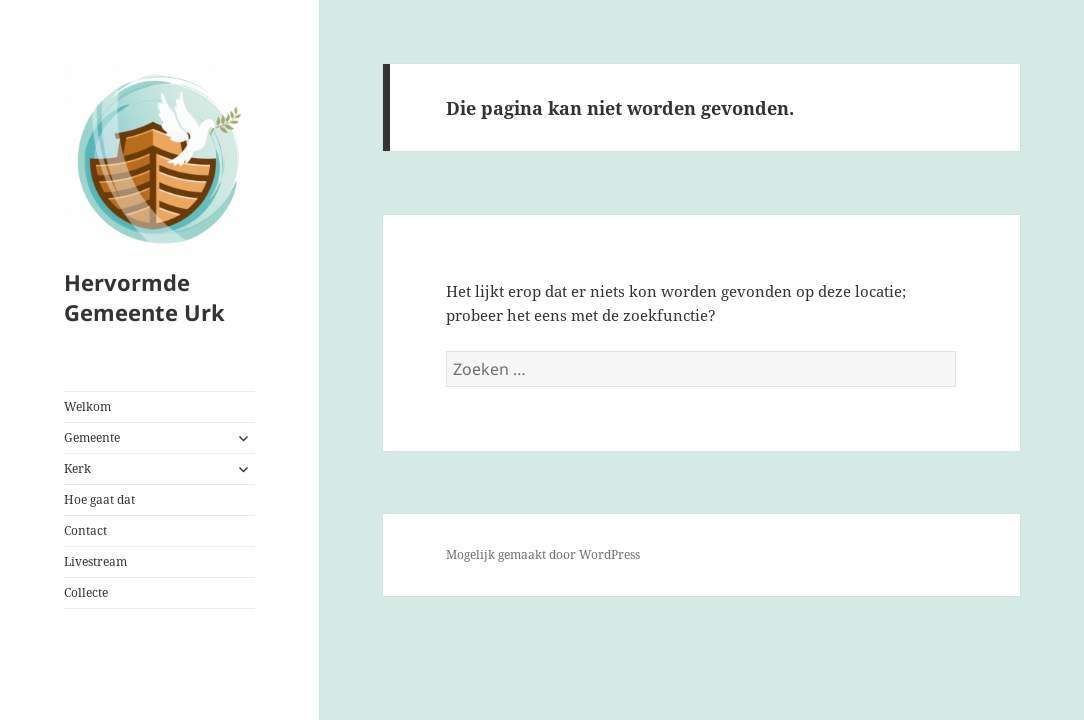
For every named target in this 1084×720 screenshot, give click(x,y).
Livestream (95, 561)
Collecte (86, 592)
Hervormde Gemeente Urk (144, 297)
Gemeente (92, 437)
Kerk (77, 468)
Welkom (87, 406)
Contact (85, 530)
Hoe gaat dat (99, 499)
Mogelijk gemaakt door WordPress (543, 554)
